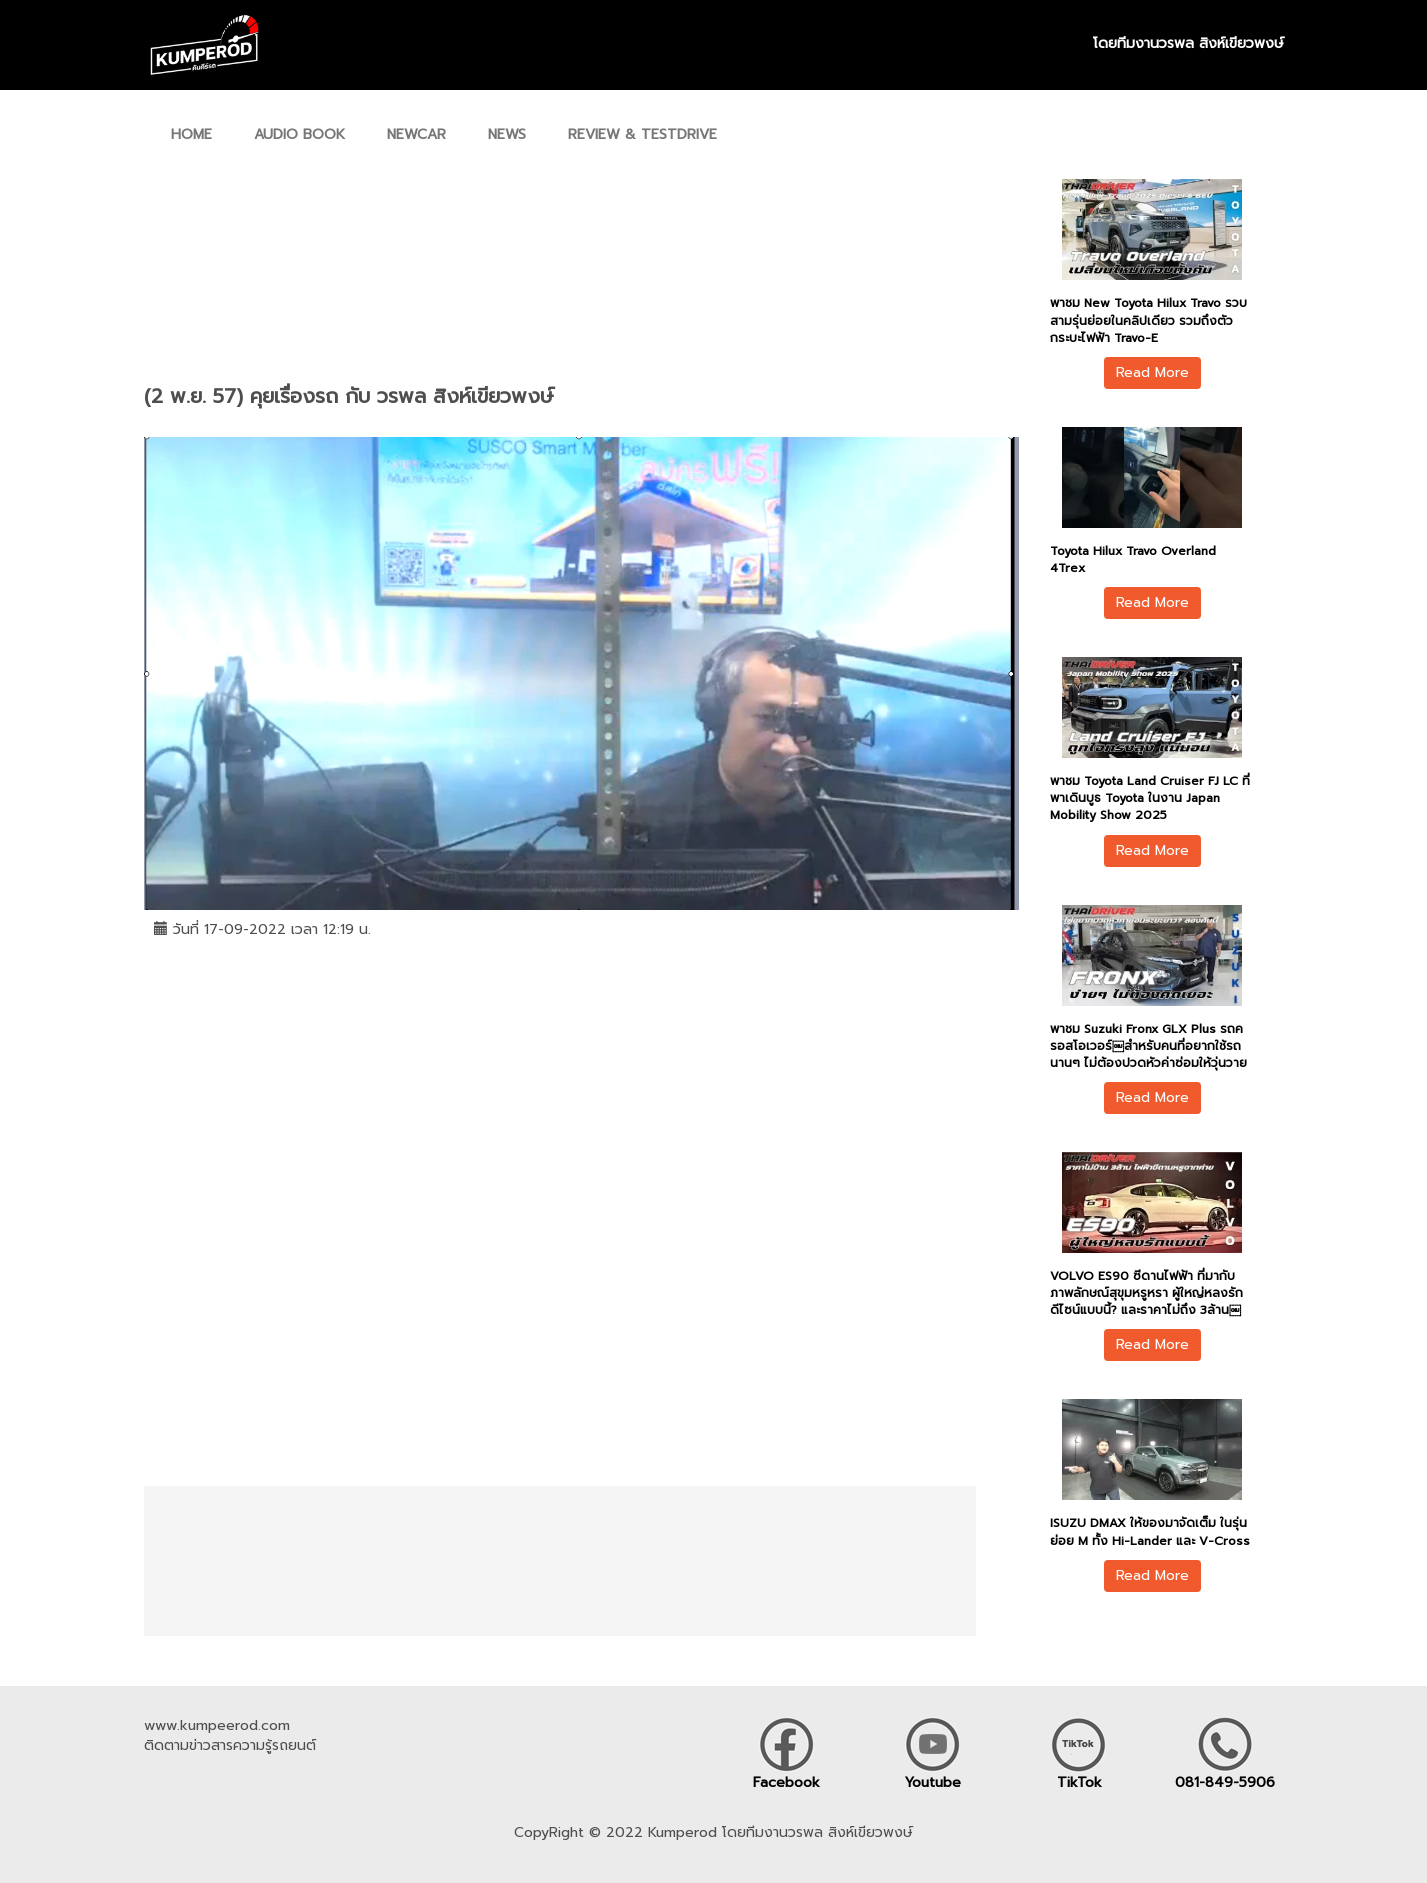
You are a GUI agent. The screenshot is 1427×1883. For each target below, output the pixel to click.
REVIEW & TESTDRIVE (642, 134)
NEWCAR (416, 134)
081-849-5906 (1225, 1782)
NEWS (507, 134)
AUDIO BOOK (299, 134)
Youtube (933, 1782)
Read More (1152, 372)
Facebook (786, 1782)
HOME (191, 134)
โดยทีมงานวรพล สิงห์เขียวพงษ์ (1188, 44)
